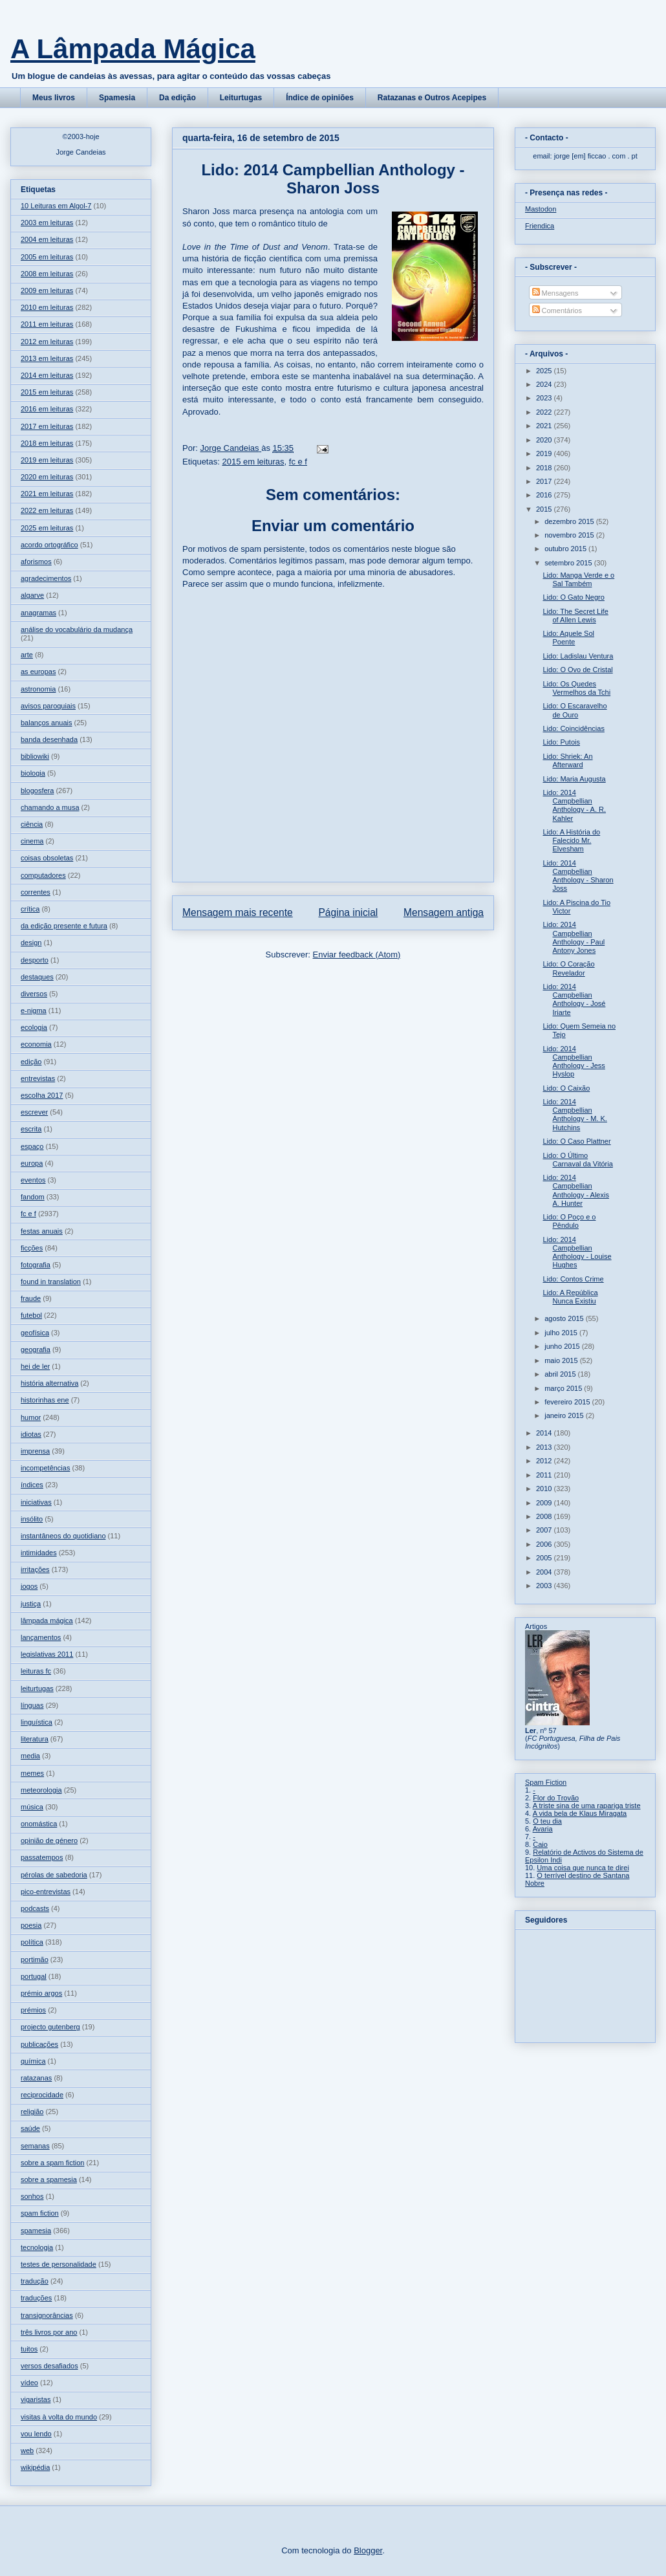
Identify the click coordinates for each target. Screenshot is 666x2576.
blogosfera (37, 790)
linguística (36, 1722)
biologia (33, 773)
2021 (545, 426)
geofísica (35, 1333)
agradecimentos (46, 578)
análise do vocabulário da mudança (77, 629)
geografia (35, 1349)
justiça (31, 1604)
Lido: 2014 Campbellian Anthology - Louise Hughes (576, 1252)
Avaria (543, 1829)
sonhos (32, 2196)
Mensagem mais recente (237, 912)
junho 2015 (563, 1346)
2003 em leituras (47, 222)
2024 (545, 384)
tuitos (29, 2349)
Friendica (539, 226)
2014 (545, 1433)
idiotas (31, 1434)
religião (32, 2111)
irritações (35, 1569)
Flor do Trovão (556, 1798)
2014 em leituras (47, 375)
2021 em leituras (47, 493)
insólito (32, 1519)
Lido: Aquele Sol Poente (568, 637)
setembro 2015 (569, 563)
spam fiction (40, 2213)
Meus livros (53, 97)
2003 (545, 1585)
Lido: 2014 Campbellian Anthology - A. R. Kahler (574, 805)
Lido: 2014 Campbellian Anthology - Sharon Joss (577, 876)
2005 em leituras (47, 257)
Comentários (557, 310)
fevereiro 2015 (568, 1402)
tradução (34, 2281)
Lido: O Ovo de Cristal (577, 669)
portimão (34, 1959)
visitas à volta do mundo (59, 2417)
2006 (545, 1544)
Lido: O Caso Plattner (576, 1141)
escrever (34, 1112)
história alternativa (49, 1383)
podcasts (35, 1908)
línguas (32, 1705)
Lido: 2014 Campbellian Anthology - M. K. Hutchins (574, 1114)
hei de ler (35, 1366)
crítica (30, 909)
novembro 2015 (570, 535)
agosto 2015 (565, 1318)
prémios (33, 2010)
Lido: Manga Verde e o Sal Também (578, 579)
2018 (545, 468)
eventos (33, 1180)
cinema (32, 841)
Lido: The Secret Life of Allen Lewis (575, 615)
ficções (32, 1248)
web (27, 2450)
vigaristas (35, 2399)
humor (31, 1417)
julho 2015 (561, 1333)
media (30, 1756)
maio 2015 (561, 1360)
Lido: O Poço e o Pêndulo (569, 1221)
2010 (545, 1488)
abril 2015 (560, 1374)
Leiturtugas (241, 97)
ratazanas (36, 2078)
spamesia (36, 2230)
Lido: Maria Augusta (573, 779)
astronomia (38, 689)
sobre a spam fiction (52, 2163)
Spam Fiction (545, 1782)
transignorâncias (47, 2315)
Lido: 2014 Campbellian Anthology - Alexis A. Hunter (575, 1190)
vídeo (29, 2382)
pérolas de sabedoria (54, 1875)
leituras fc (36, 1671)
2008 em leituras (47, 274)
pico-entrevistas (45, 1891)
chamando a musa (50, 807)
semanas (35, 2146)
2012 (545, 1461)
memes (32, 1773)
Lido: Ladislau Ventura (577, 656)
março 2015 (564, 1388)
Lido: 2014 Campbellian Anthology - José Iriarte (573, 999)
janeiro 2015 (565, 1415)
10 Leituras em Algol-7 (56, 206)
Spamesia (117, 97)
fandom (33, 1197)
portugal (34, 1976)
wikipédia (35, 2467)
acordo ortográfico (49, 545)
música (32, 1807)
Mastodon (540, 209)
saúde (30, 2128)
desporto (34, 960)
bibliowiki (35, 756)
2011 (545, 1475)
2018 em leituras (47, 443)
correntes (35, 892)
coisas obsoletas (47, 858)
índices (32, 1485)
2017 (545, 481)
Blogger (368, 2550)
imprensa (35, 1451)
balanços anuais (46, 722)
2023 (545, 398)
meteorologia (41, 1790)
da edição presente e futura (64, 926)
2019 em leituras (47, 460)
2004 (545, 1572)
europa (32, 1163)
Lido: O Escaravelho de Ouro (574, 710)
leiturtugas (37, 1688)
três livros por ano (49, 2332)
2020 (545, 440)
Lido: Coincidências (573, 728)
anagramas (38, 613)
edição (31, 1061)
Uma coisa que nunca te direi (582, 1868)
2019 (545, 453)
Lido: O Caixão (566, 1088)
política (32, 1942)
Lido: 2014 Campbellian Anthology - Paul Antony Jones (573, 937)
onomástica (39, 1824)
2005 (545, 1558)
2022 (545, 412)
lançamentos (41, 1637)
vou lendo (36, 2434)
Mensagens (555, 293)
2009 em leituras (47, 290)
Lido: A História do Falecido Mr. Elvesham (571, 840)
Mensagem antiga (443, 912)
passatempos (42, 1857)
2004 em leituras (47, 239)
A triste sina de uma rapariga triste (587, 1805)
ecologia (34, 1027)
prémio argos (41, 1993)
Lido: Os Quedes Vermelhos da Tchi (576, 688)
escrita (31, 1129)
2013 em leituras (47, 358)
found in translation (51, 1281)
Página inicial (348, 912)
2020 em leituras (47, 477)
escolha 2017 (42, 1095)
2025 (545, 371)
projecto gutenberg (50, 2027)
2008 (545, 1516)
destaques (37, 977)
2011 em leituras (47, 324)
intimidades (39, 1552)
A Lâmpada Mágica (132, 49)
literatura (34, 1739)
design (31, 942)
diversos (34, 994)
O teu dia (547, 1821)
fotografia (35, 1265)
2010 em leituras (47, 307)
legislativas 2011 (47, 1654)
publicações (39, 2044)
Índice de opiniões (320, 97)
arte (27, 655)
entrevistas (38, 1078)
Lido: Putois (560, 742)
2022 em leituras (47, 510)
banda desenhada (49, 739)
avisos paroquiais (48, 706)
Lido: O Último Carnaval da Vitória (577, 1160)
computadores (43, 875)
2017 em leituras (47, 426)
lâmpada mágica (47, 1620)
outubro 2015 (566, 548)
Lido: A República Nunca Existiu (569, 1297)
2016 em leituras (47, 409)
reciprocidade (42, 2095)
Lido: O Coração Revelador (568, 968)
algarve (32, 595)
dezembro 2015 (570, 521)
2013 (545, 1447)
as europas (38, 671)
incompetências (45, 1468)
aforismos (36, 561)
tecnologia (37, 2247)
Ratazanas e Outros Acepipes (432, 97)
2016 (545, 495)
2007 (545, 1530)
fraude (31, 1298)
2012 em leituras (47, 341)
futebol (31, 1315)
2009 (545, 1503)
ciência (32, 824)
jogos (29, 1586)
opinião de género (49, 1840)
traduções (36, 2298)
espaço (32, 1146)
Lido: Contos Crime (572, 1279)
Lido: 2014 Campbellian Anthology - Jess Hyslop (573, 1061)
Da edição (177, 97)
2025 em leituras (47, 528)
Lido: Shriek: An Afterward (567, 760)
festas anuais (42, 1231)
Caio (540, 1844)
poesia (31, 1925)
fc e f (298, 461)
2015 (545, 509)
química (33, 2061)
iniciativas (36, 1502)
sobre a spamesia (49, 2179)
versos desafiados (49, 2366)
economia (36, 1044)
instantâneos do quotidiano (63, 1536)
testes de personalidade (58, 2264)
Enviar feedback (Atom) (357, 954)
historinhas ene (45, 1400)
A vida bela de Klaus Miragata (580, 1813)
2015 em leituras (253, 461)
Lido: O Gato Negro (573, 597)
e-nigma (34, 1010)
